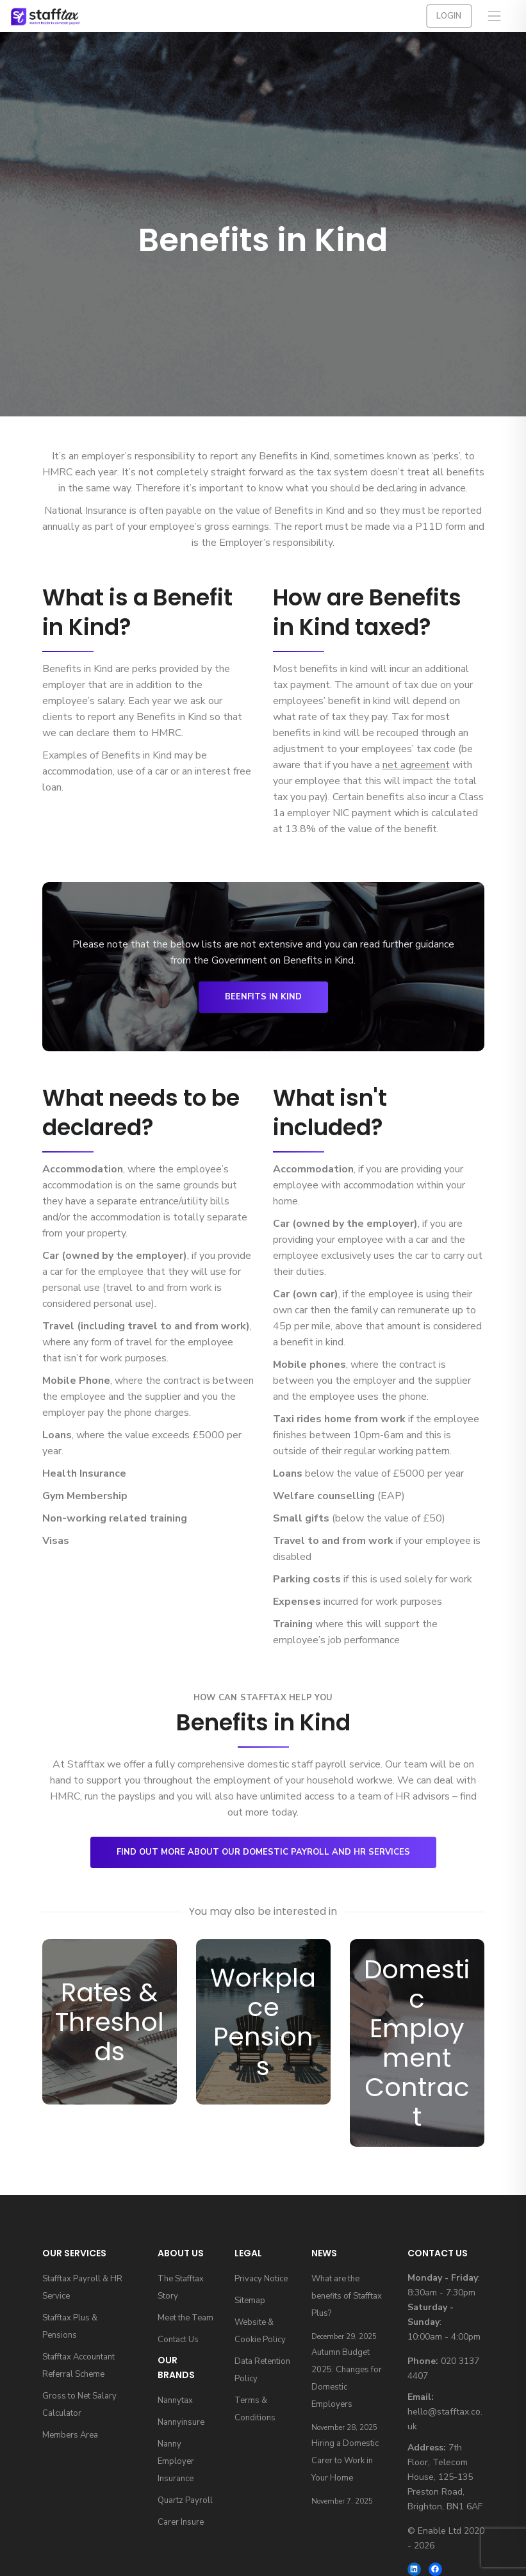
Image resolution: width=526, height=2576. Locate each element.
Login (448, 16)
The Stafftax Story (181, 2287)
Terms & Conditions (254, 2409)
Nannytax (175, 2400)
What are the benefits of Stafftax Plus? (346, 2296)
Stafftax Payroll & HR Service (82, 2287)
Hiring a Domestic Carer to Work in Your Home (345, 2461)
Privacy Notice (261, 2279)
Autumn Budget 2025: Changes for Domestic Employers (346, 2378)
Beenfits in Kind (263, 997)
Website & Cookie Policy (260, 2331)
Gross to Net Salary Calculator (79, 2404)
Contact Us (178, 2339)
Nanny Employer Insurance (176, 2461)
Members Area (70, 2435)
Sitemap (249, 2300)
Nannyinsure (181, 2422)
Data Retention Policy (262, 2370)
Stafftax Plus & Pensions (69, 2326)
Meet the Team (185, 2318)
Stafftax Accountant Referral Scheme (78, 2365)
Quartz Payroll (185, 2500)
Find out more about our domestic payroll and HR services (263, 1852)
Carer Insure (181, 2522)
